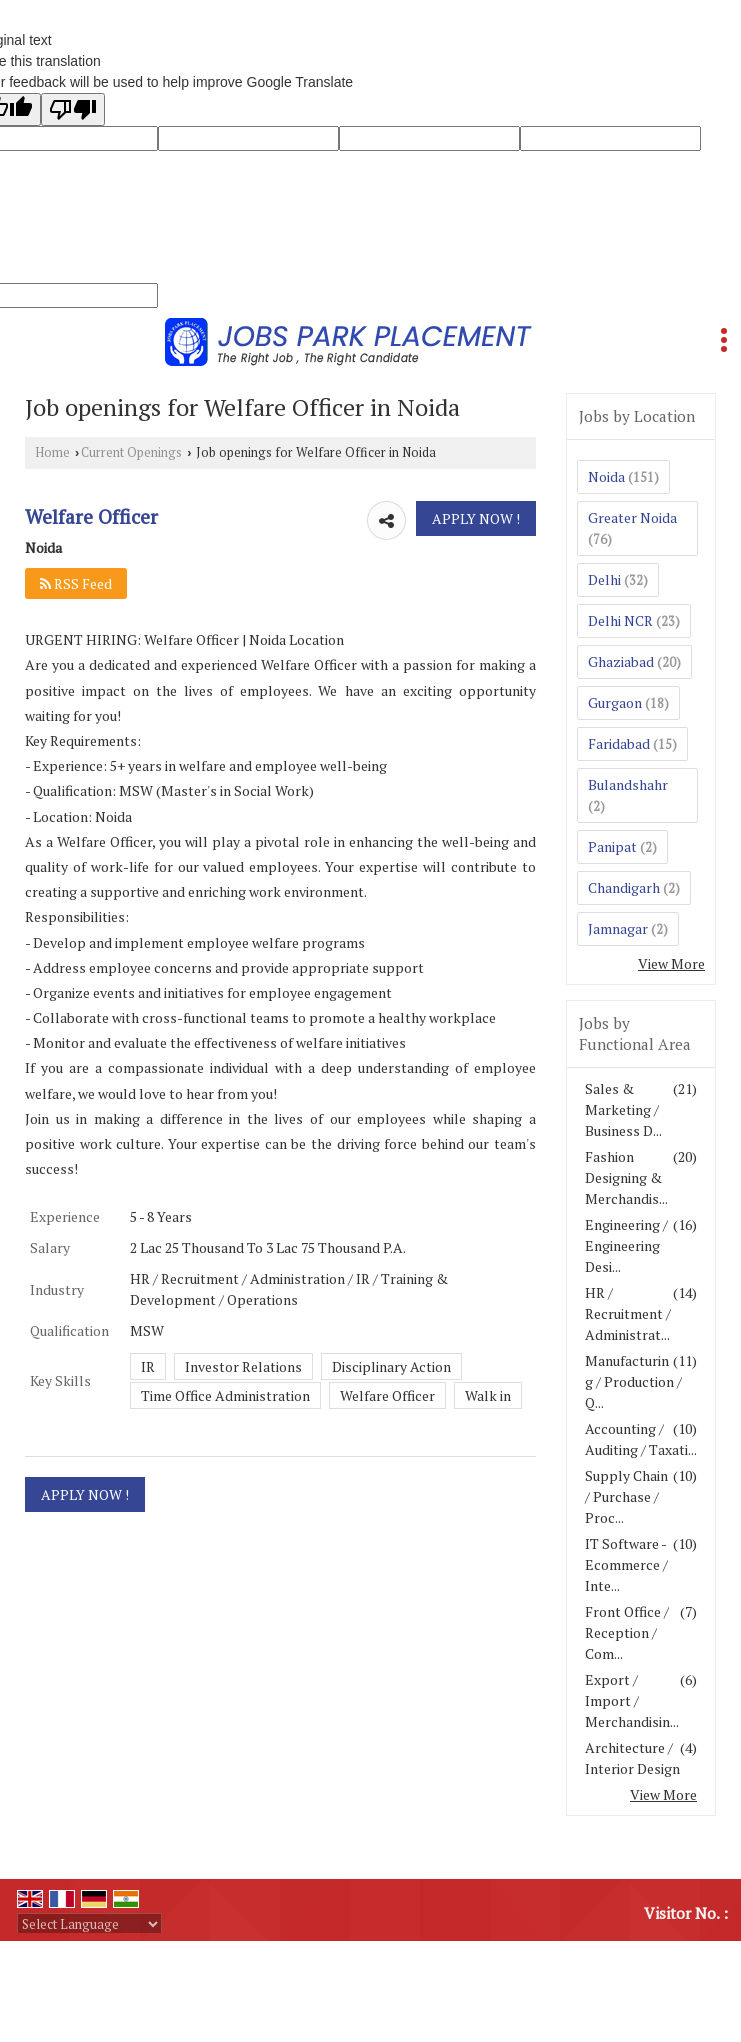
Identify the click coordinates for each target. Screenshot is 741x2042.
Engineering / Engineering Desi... (626, 1245)
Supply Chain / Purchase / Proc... (626, 1496)
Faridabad (619, 743)
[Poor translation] (73, 109)
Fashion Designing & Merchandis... (626, 1177)
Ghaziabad (621, 661)
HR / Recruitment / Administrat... (628, 1313)
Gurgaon (615, 702)
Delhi (604, 579)
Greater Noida (632, 517)
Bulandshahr (628, 784)
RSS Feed (76, 583)
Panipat (612, 846)
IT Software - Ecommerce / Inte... (626, 1564)
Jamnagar (618, 928)
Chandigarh (624, 887)
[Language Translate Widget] (89, 1924)
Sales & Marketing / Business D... (623, 1109)
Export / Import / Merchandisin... (632, 1700)
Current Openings (131, 452)
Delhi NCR (620, 620)
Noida (606, 476)
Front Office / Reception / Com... (627, 1632)
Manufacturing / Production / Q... (633, 1381)
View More (671, 963)
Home (52, 452)
